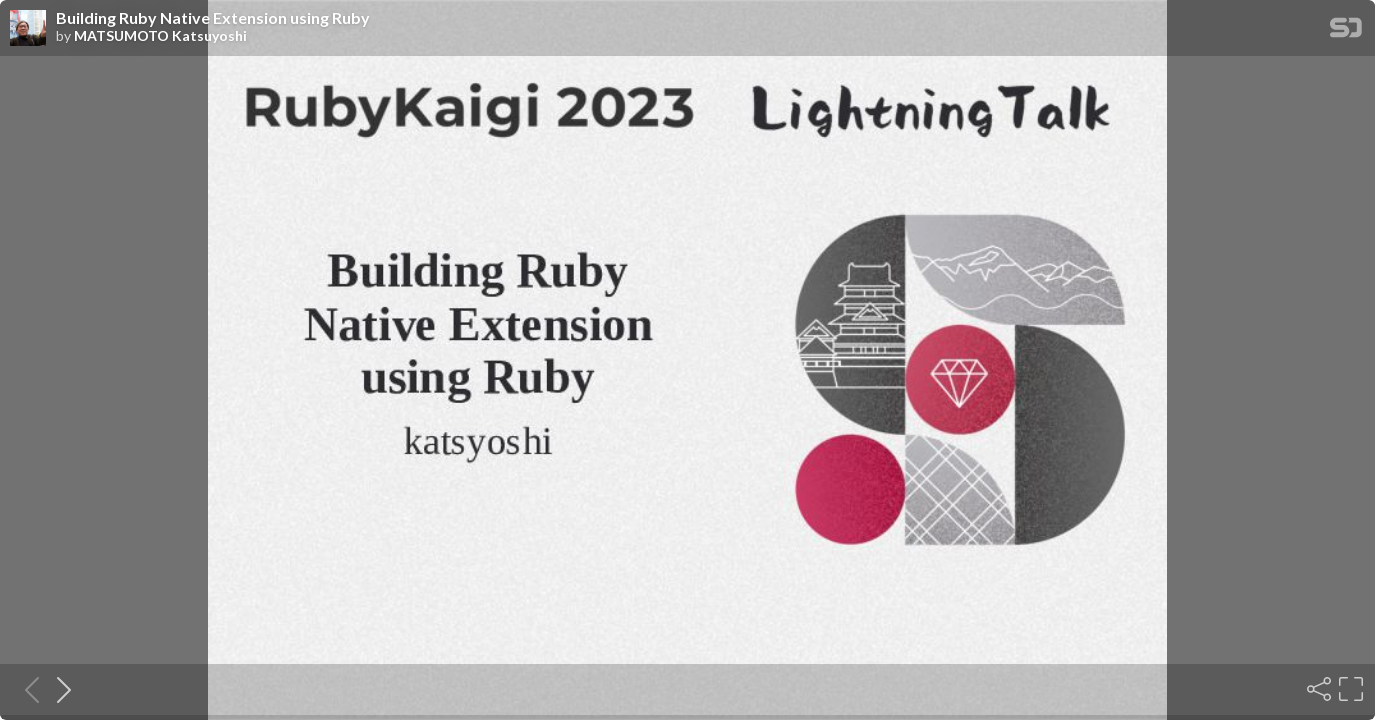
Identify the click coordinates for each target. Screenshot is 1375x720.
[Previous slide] (26, 689)
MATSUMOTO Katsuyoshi (160, 36)
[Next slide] (58, 689)
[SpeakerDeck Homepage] (1346, 31)
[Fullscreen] (1349, 689)
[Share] (1317, 689)
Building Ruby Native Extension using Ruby (213, 18)
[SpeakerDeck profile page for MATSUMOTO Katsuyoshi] (28, 29)
